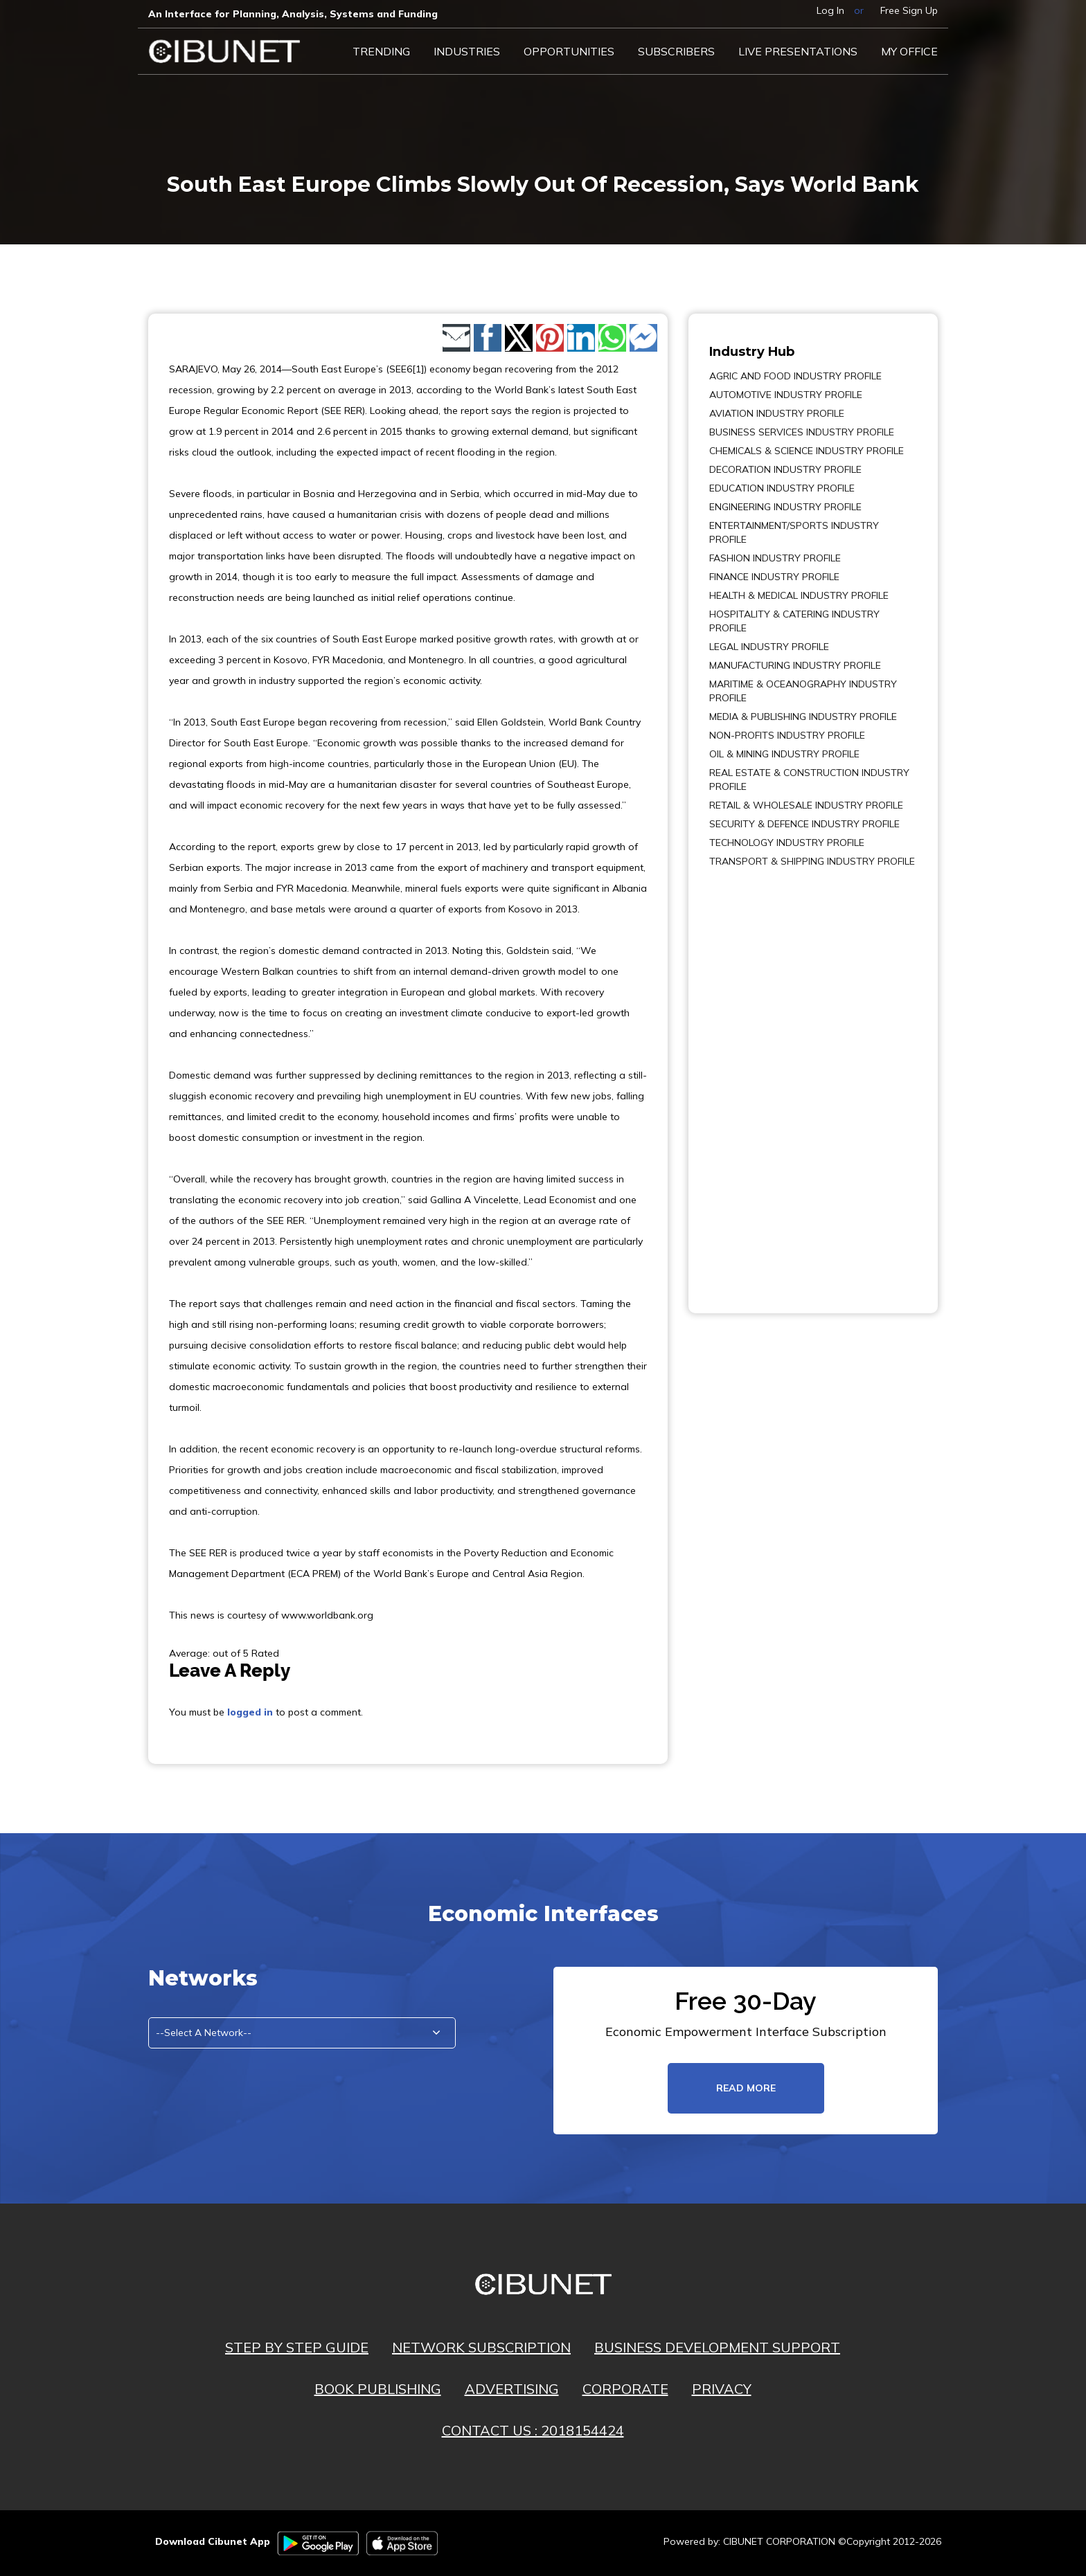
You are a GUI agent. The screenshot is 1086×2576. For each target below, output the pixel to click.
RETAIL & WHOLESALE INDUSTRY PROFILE (806, 805)
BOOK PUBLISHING (377, 2388)
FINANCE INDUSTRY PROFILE (774, 576)
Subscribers (676, 51)
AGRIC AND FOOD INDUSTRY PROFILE (795, 376)
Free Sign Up (909, 10)
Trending (381, 51)
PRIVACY (721, 2388)
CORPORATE (625, 2388)
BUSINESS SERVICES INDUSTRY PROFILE (801, 432)
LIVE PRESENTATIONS (797, 51)
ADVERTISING (512, 2388)
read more (746, 2088)
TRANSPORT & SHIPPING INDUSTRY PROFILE (812, 861)
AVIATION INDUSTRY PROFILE (776, 413)
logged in (250, 1712)
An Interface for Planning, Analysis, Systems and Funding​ (293, 14)
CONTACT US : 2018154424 (533, 2430)
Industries (467, 51)
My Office (909, 51)
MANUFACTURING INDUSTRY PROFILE (795, 665)
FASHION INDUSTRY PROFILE (775, 558)
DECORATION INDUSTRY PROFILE (785, 469)
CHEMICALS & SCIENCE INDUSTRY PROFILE (806, 450)
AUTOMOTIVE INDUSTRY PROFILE (785, 394)
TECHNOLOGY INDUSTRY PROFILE (786, 842)
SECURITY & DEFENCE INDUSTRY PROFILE (804, 824)
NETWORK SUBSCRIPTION (481, 2347)
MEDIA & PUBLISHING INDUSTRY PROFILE (803, 716)
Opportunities (569, 51)
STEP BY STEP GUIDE (296, 2347)
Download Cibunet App (212, 2541)
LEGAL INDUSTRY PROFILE (769, 646)
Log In (830, 10)
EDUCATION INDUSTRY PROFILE (782, 488)
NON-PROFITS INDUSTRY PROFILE (787, 735)
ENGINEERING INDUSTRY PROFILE (785, 507)
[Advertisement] (750, 1080)
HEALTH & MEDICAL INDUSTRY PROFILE (799, 595)
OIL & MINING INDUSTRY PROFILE (784, 754)
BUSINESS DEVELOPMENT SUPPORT (717, 2347)
